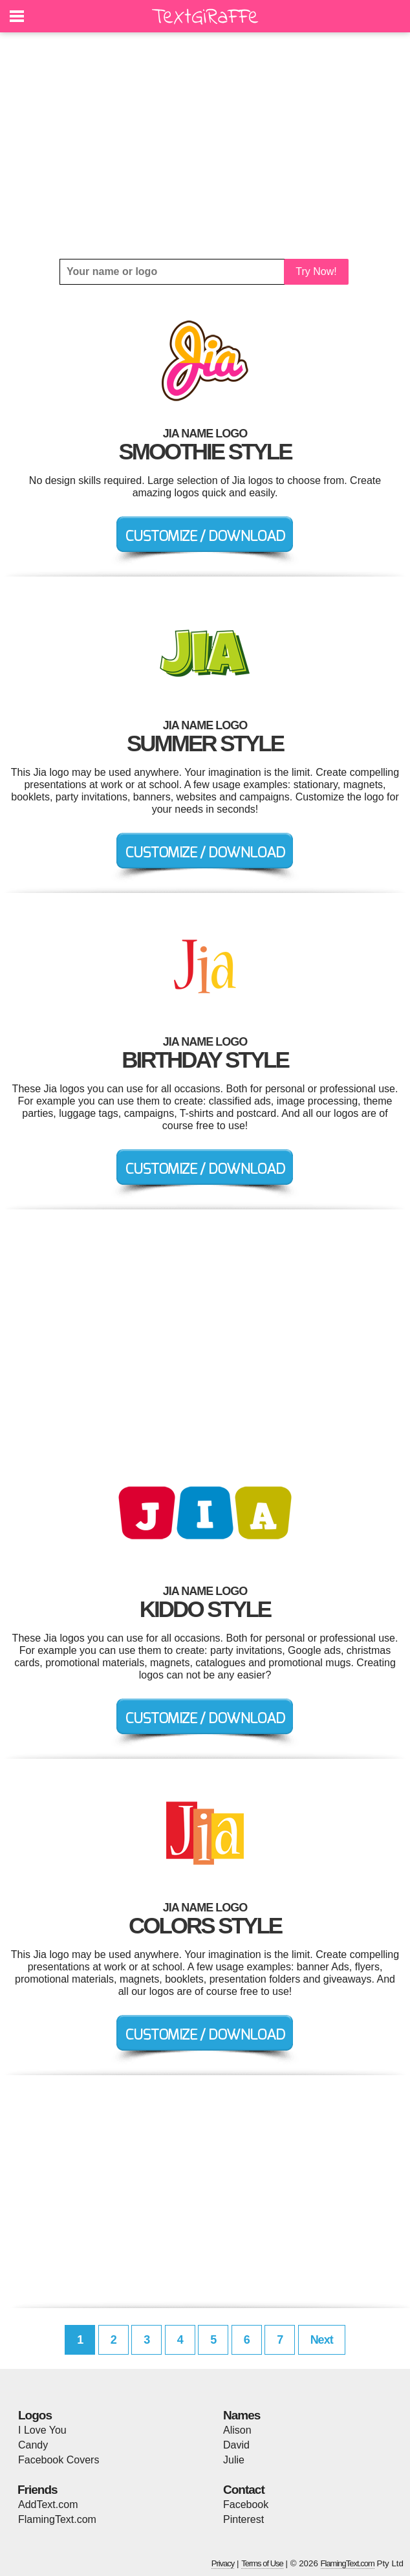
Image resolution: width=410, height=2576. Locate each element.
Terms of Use (262, 2563)
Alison (237, 2430)
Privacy (223, 2563)
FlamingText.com (57, 2519)
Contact (243, 2489)
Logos (35, 2415)
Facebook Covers (58, 2459)
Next (321, 2339)
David (236, 2444)
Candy (33, 2444)
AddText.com (48, 2504)
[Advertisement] (205, 145)
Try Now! (316, 271)
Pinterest (243, 2519)
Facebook (245, 2504)
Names (241, 2415)
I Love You (42, 2430)
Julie (233, 2459)
